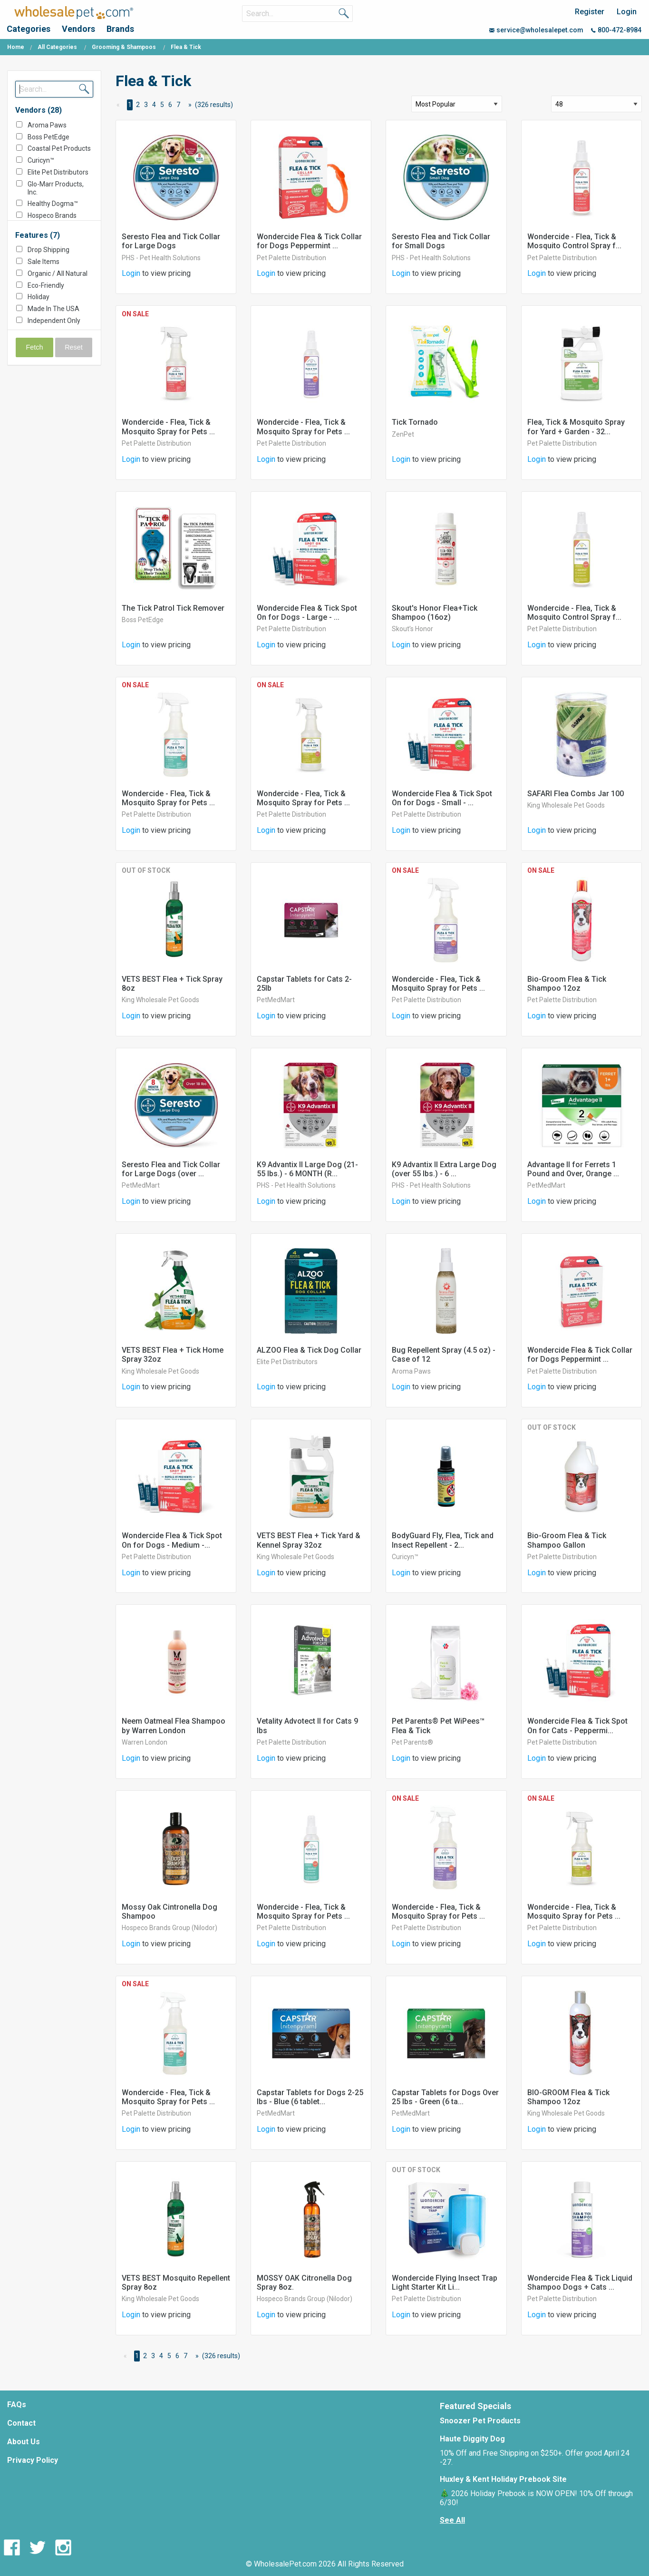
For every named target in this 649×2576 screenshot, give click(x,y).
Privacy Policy (32, 2460)
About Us (23, 2441)
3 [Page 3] (146, 104)
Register (589, 11)
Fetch (34, 347)
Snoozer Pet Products (480, 2420)
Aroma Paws (47, 125)
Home (15, 47)
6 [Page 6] (170, 104)
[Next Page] (188, 104)
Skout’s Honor (412, 628)
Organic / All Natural (57, 273)
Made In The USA (53, 308)
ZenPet (403, 434)
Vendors (78, 29)
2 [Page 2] (138, 104)
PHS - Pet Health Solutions (161, 257)
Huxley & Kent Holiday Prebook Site (503, 2479)
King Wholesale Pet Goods (566, 805)
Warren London (144, 1742)
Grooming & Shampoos (124, 47)
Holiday (38, 297)
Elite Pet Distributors (58, 172)
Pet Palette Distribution (291, 257)
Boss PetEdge (48, 137)
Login (627, 11)
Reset (74, 347)
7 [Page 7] (178, 104)
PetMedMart (276, 999)
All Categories (57, 47)
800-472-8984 (616, 30)
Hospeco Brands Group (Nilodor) (52, 219)
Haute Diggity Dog (472, 2438)
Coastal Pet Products (59, 148)
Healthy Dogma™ (53, 203)
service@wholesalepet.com (536, 30)
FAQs (16, 2404)
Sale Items (43, 261)
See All (452, 2520)
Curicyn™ (41, 160)
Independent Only (54, 320)
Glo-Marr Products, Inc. (56, 188)
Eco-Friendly (46, 285)
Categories (28, 29)
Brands (120, 29)
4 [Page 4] (154, 104)
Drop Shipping (48, 250)
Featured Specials (475, 2406)
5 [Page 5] (162, 104)
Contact (21, 2423)
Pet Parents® (412, 1742)
